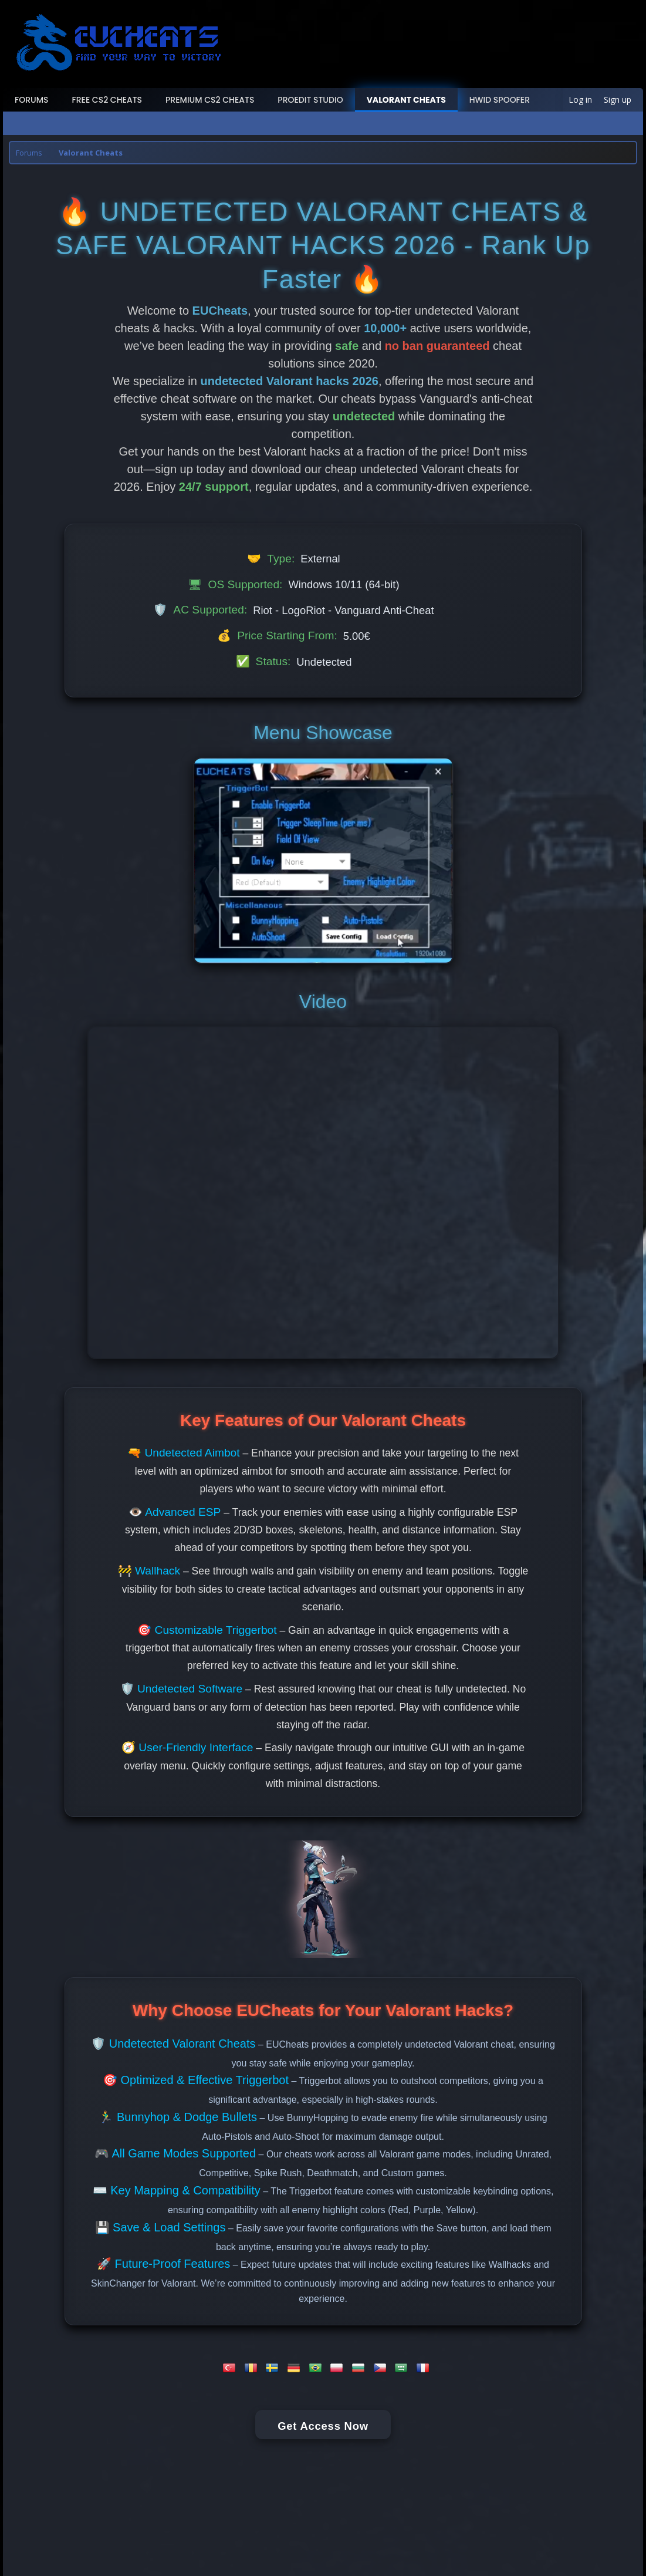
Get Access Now (323, 2426)
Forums (32, 100)
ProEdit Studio (310, 100)
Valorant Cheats (406, 100)
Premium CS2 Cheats (209, 100)
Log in (580, 99)
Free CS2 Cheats (107, 100)
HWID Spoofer (499, 100)
